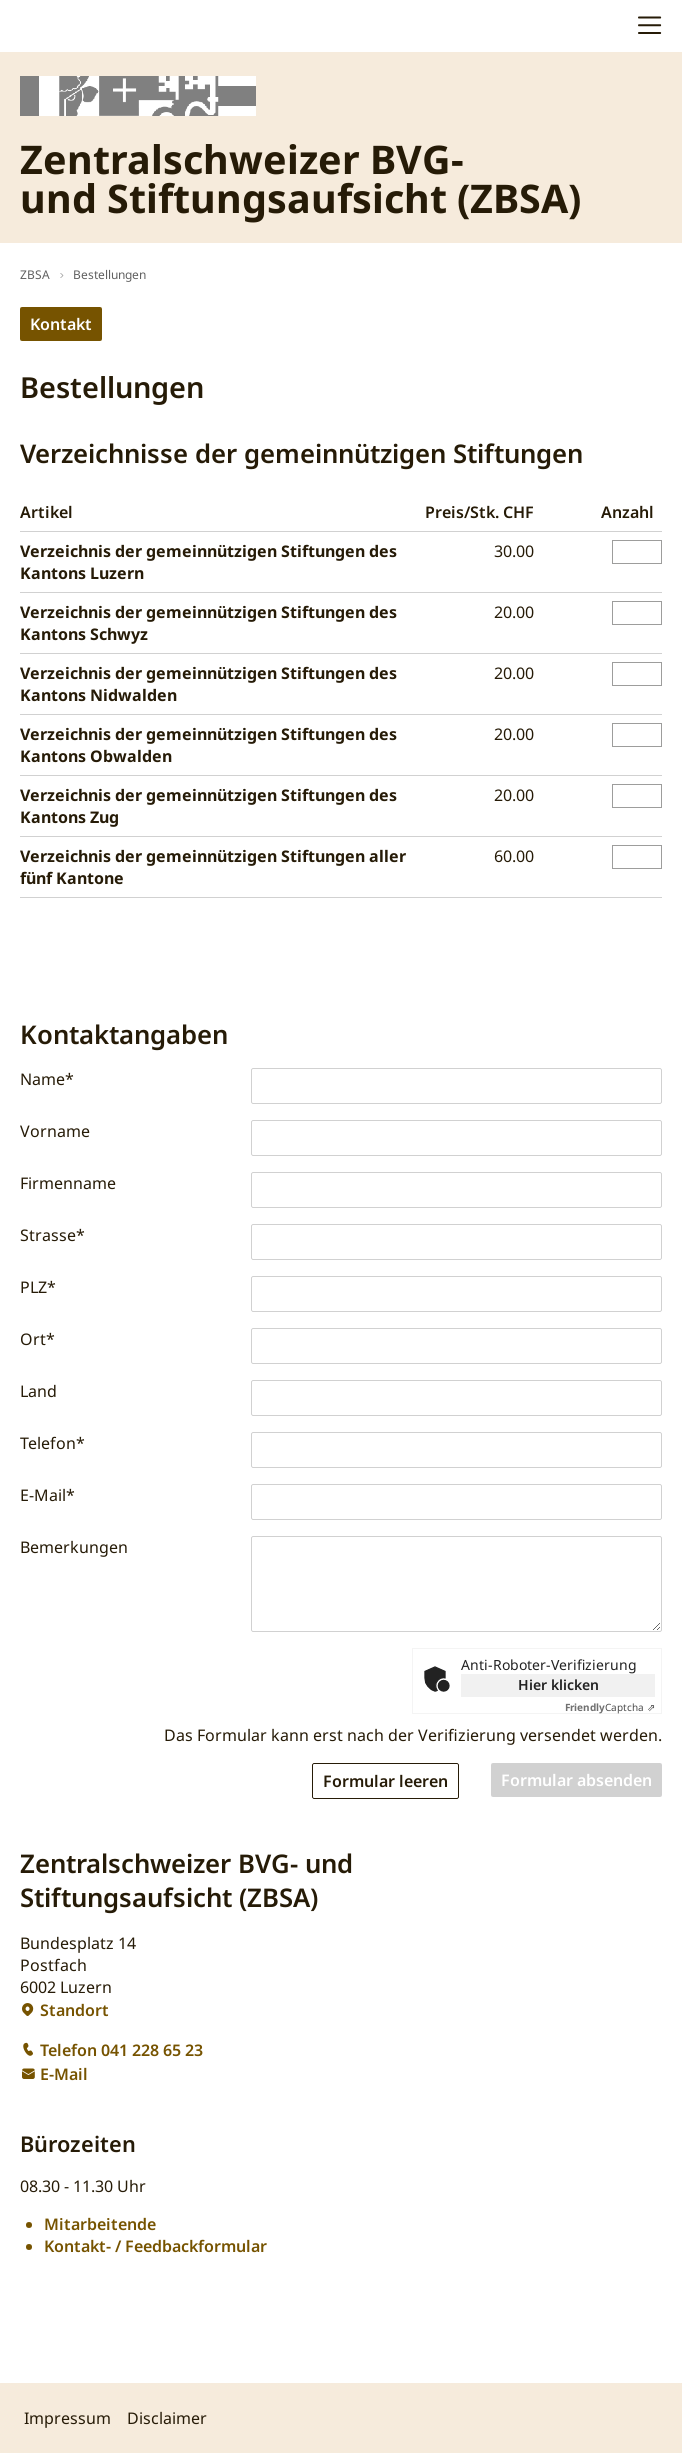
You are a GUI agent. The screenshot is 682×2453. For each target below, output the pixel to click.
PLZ (38, 1287)
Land (38, 1391)
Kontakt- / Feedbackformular (155, 2246)
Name (47, 1079)
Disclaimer (167, 2418)
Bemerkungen (74, 1547)
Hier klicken (558, 1684)
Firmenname (68, 1183)
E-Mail (47, 1495)
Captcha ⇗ (610, 1707)
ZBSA (35, 274)
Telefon (52, 1443)
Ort (37, 1339)
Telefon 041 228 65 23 (121, 2050)
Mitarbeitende (100, 2224)
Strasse (52, 1235)
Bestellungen (109, 274)
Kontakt (61, 324)
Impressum (67, 2418)
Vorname (55, 1131)
